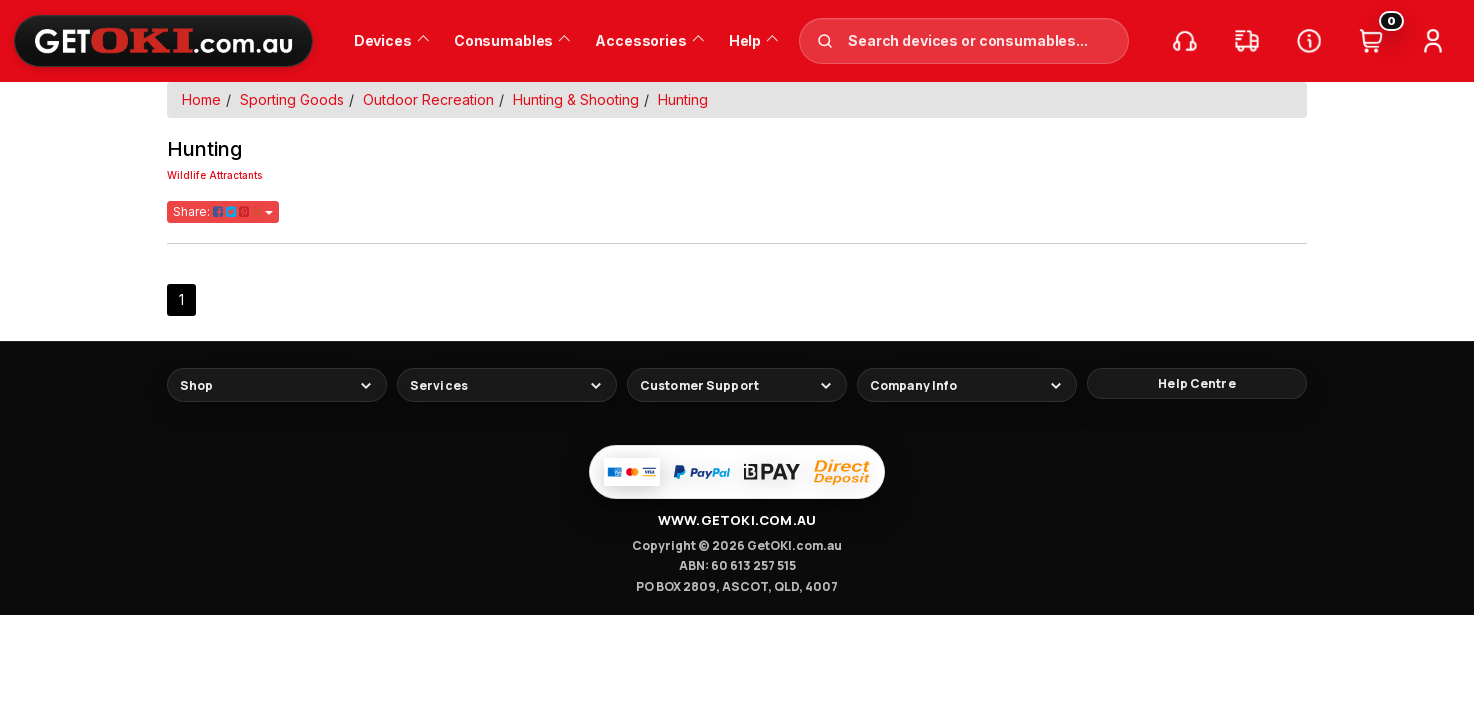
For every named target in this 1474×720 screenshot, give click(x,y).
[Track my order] (1247, 41)
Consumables (512, 40)
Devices (391, 40)
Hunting (683, 99)
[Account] (1433, 41)
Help (753, 40)
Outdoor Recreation (428, 99)
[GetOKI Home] (163, 40)
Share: (223, 211)
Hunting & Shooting (576, 99)
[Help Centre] (1309, 41)
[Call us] (1185, 41)
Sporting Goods (292, 99)
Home (201, 99)
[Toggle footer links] (277, 385)
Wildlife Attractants (214, 175)
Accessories (649, 40)
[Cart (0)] (1371, 41)
